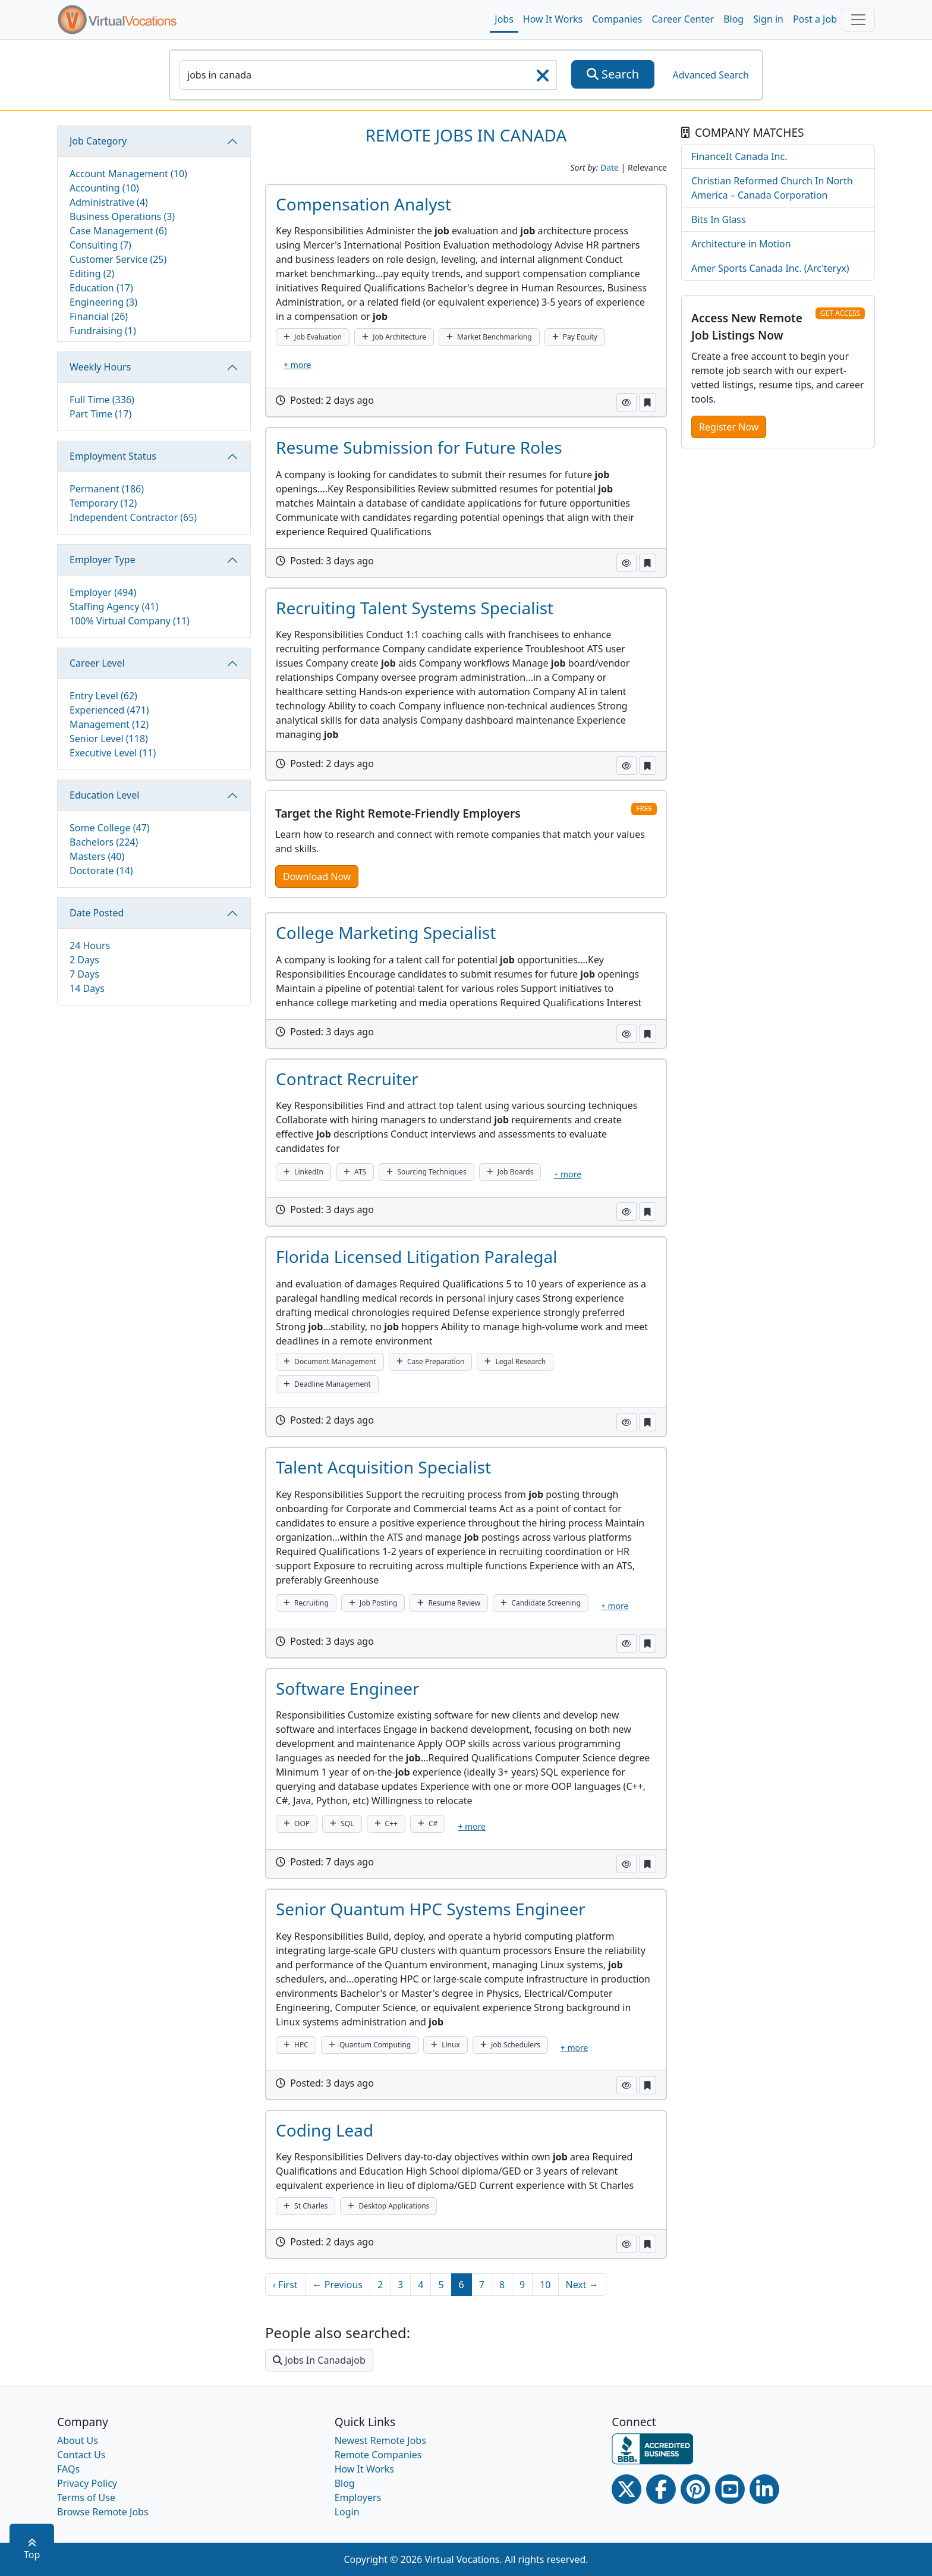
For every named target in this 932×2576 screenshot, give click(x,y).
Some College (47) (110, 827)
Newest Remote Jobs (380, 2440)
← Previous (338, 2284)
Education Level (104, 795)
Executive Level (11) (113, 752)
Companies (617, 19)
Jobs (504, 19)
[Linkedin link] (764, 2489)
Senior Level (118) (109, 738)
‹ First (285, 2284)
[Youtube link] (730, 2489)
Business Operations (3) (122, 216)
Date (609, 167)
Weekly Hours (100, 366)
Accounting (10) (104, 187)
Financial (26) (99, 316)
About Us (77, 2440)
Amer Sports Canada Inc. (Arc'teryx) (770, 268)
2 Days (84, 959)
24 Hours (90, 945)
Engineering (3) (103, 302)
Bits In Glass (718, 219)
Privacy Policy (87, 2483)
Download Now (317, 876)
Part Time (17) (100, 413)
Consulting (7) (100, 245)
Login (347, 2511)
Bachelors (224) (104, 842)
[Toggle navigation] (858, 20)
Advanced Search (710, 74)
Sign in (768, 19)
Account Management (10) (128, 173)
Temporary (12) (103, 503)
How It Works (552, 19)
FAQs (68, 2469)
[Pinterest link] (695, 2489)
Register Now (728, 426)
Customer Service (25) (118, 259)
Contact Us (81, 2454)
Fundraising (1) (103, 330)
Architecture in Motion (741, 243)
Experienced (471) (109, 710)
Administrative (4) (109, 202)
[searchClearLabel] (543, 79)
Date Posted (97, 912)
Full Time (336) (102, 399)
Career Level (97, 663)
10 (545, 2284)
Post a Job (815, 19)
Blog (733, 19)
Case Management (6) (118, 230)
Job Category (98, 140)
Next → (582, 2284)
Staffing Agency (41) (114, 606)
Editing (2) (92, 273)
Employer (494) (103, 592)
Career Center (683, 19)
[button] (626, 402)
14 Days (87, 988)
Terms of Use (86, 2497)
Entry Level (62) (103, 695)
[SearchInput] (368, 75)
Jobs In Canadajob (319, 2360)
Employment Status (113, 456)
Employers (358, 2497)
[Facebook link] (661, 2489)
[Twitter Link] (626, 2489)
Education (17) (101, 287)
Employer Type (103, 559)
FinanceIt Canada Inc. (739, 156)
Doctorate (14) (101, 870)
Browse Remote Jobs (103, 2511)
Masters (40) (97, 856)
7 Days (84, 974)
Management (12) (109, 724)
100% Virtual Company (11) (130, 620)
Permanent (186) (107, 488)
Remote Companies (378, 2454)
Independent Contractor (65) (133, 517)
